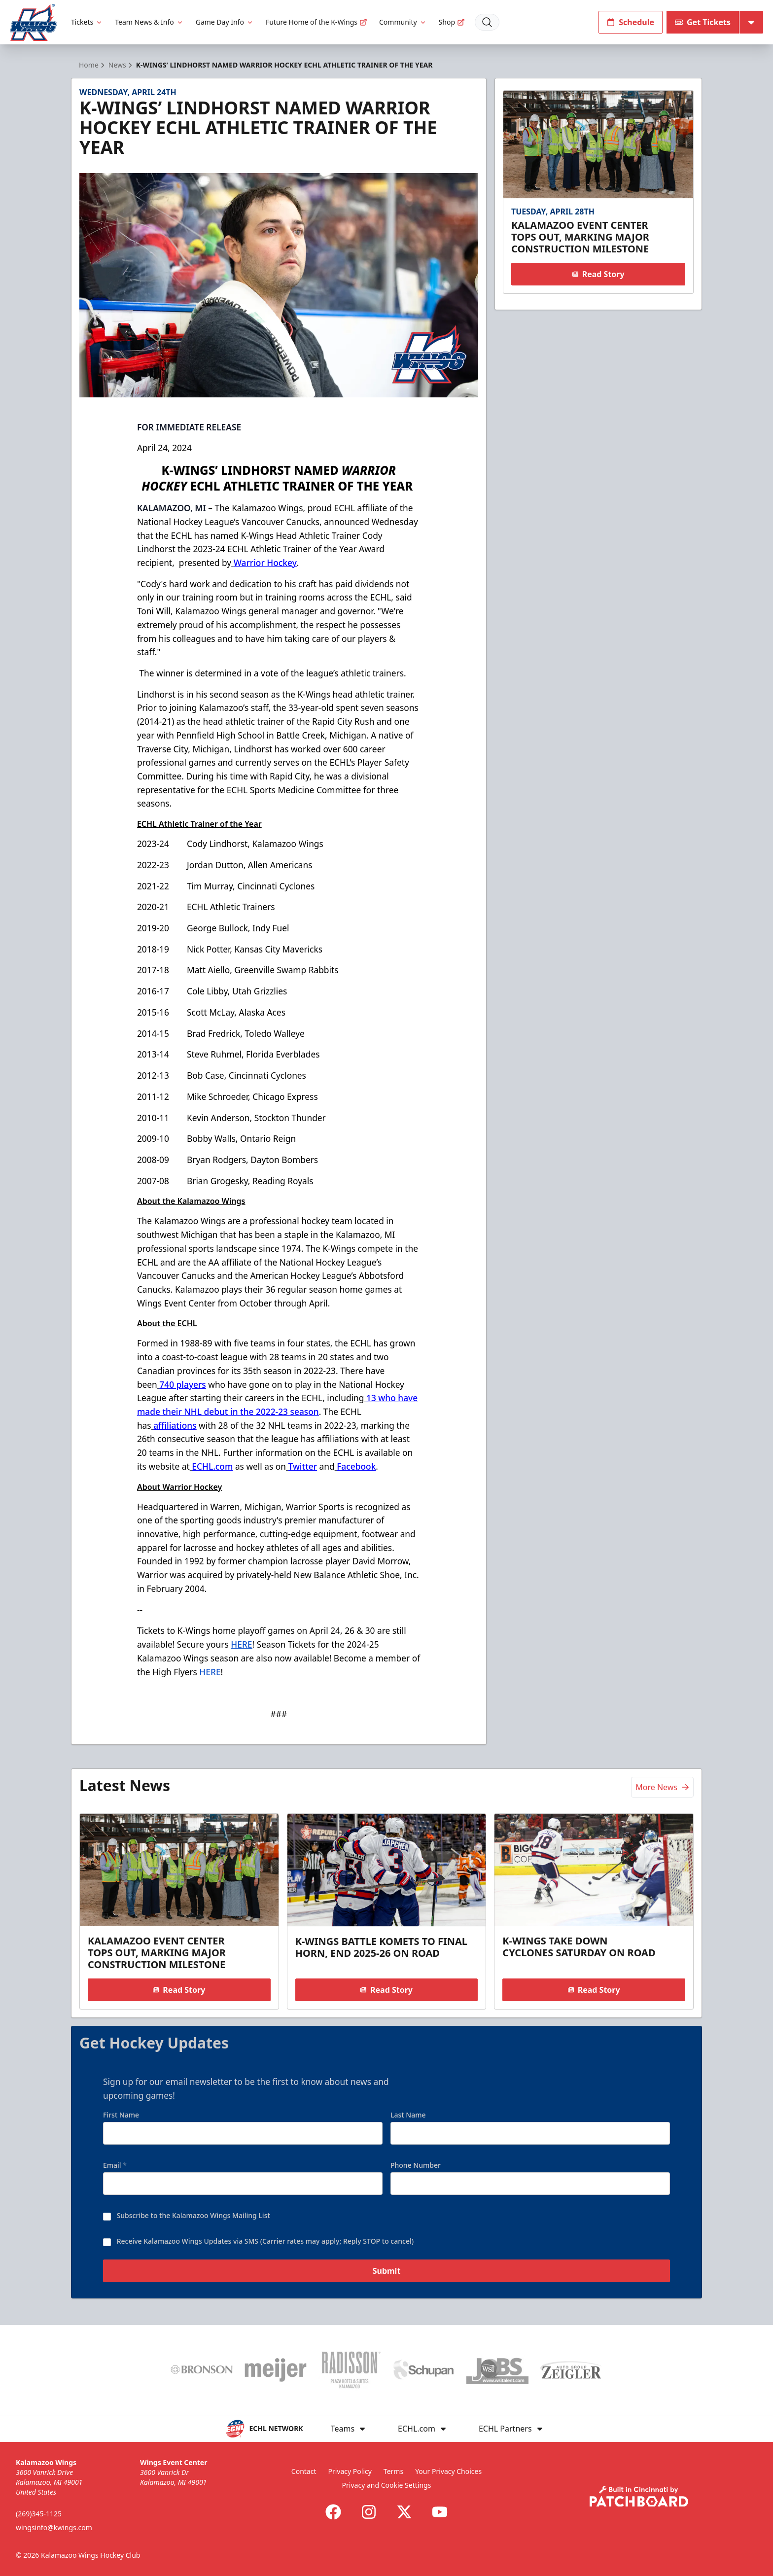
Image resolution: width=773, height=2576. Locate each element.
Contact (303, 2471)
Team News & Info (149, 22)
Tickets (87, 22)
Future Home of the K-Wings (316, 22)
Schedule (630, 22)
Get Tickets (703, 22)
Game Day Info (225, 22)
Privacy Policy (350, 2471)
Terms (393, 2471)
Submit (387, 2273)
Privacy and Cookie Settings (386, 2485)
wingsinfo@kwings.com (54, 2527)
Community (403, 22)
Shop (452, 22)
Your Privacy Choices (448, 2471)
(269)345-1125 (39, 2513)
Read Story (598, 274)
